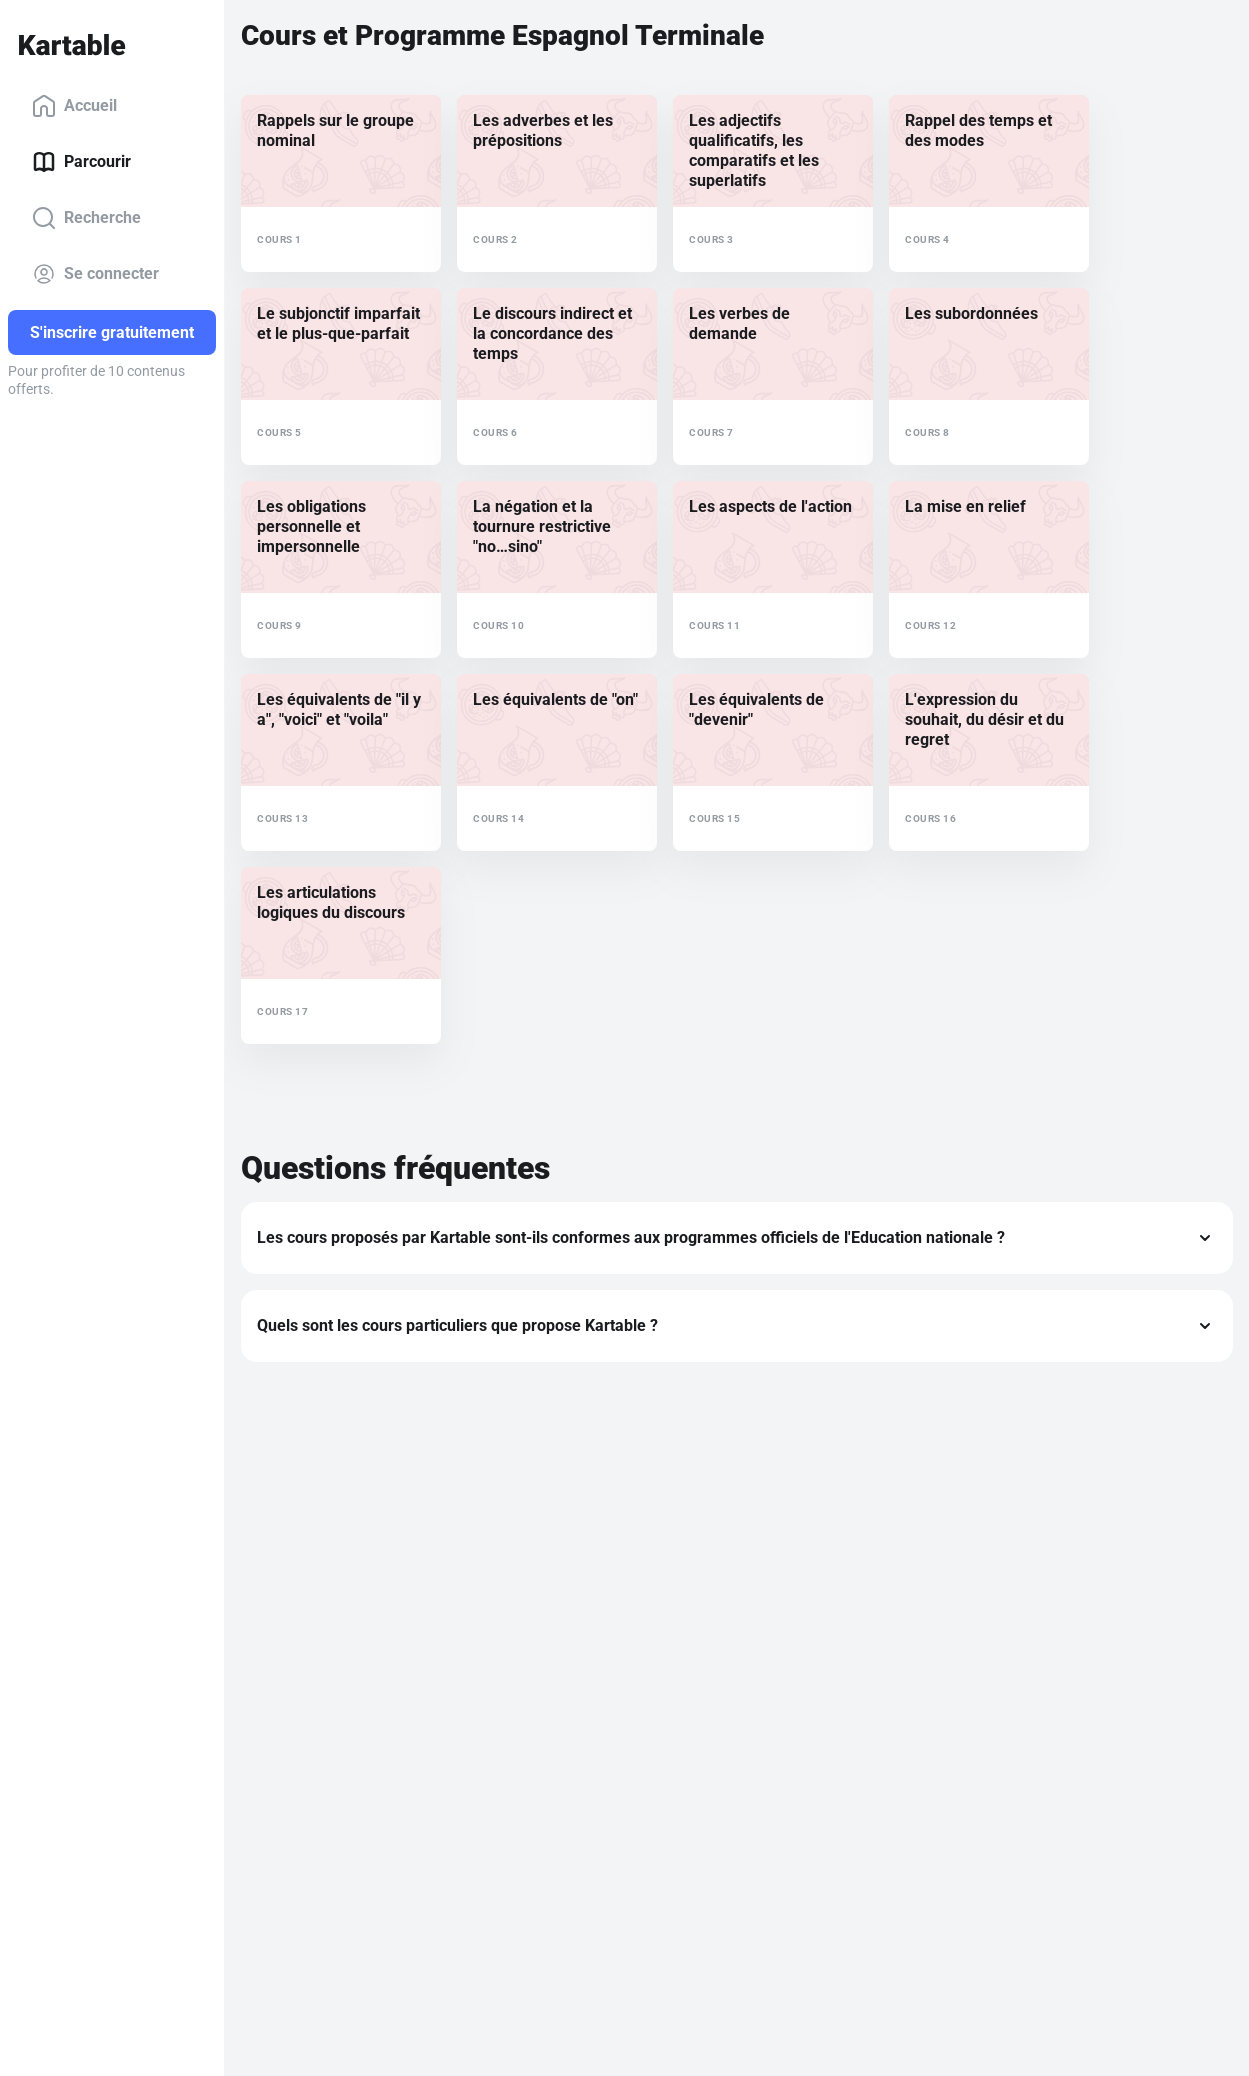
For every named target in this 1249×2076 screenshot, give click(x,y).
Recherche (86, 218)
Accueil (74, 106)
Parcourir (81, 162)
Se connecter (95, 274)
